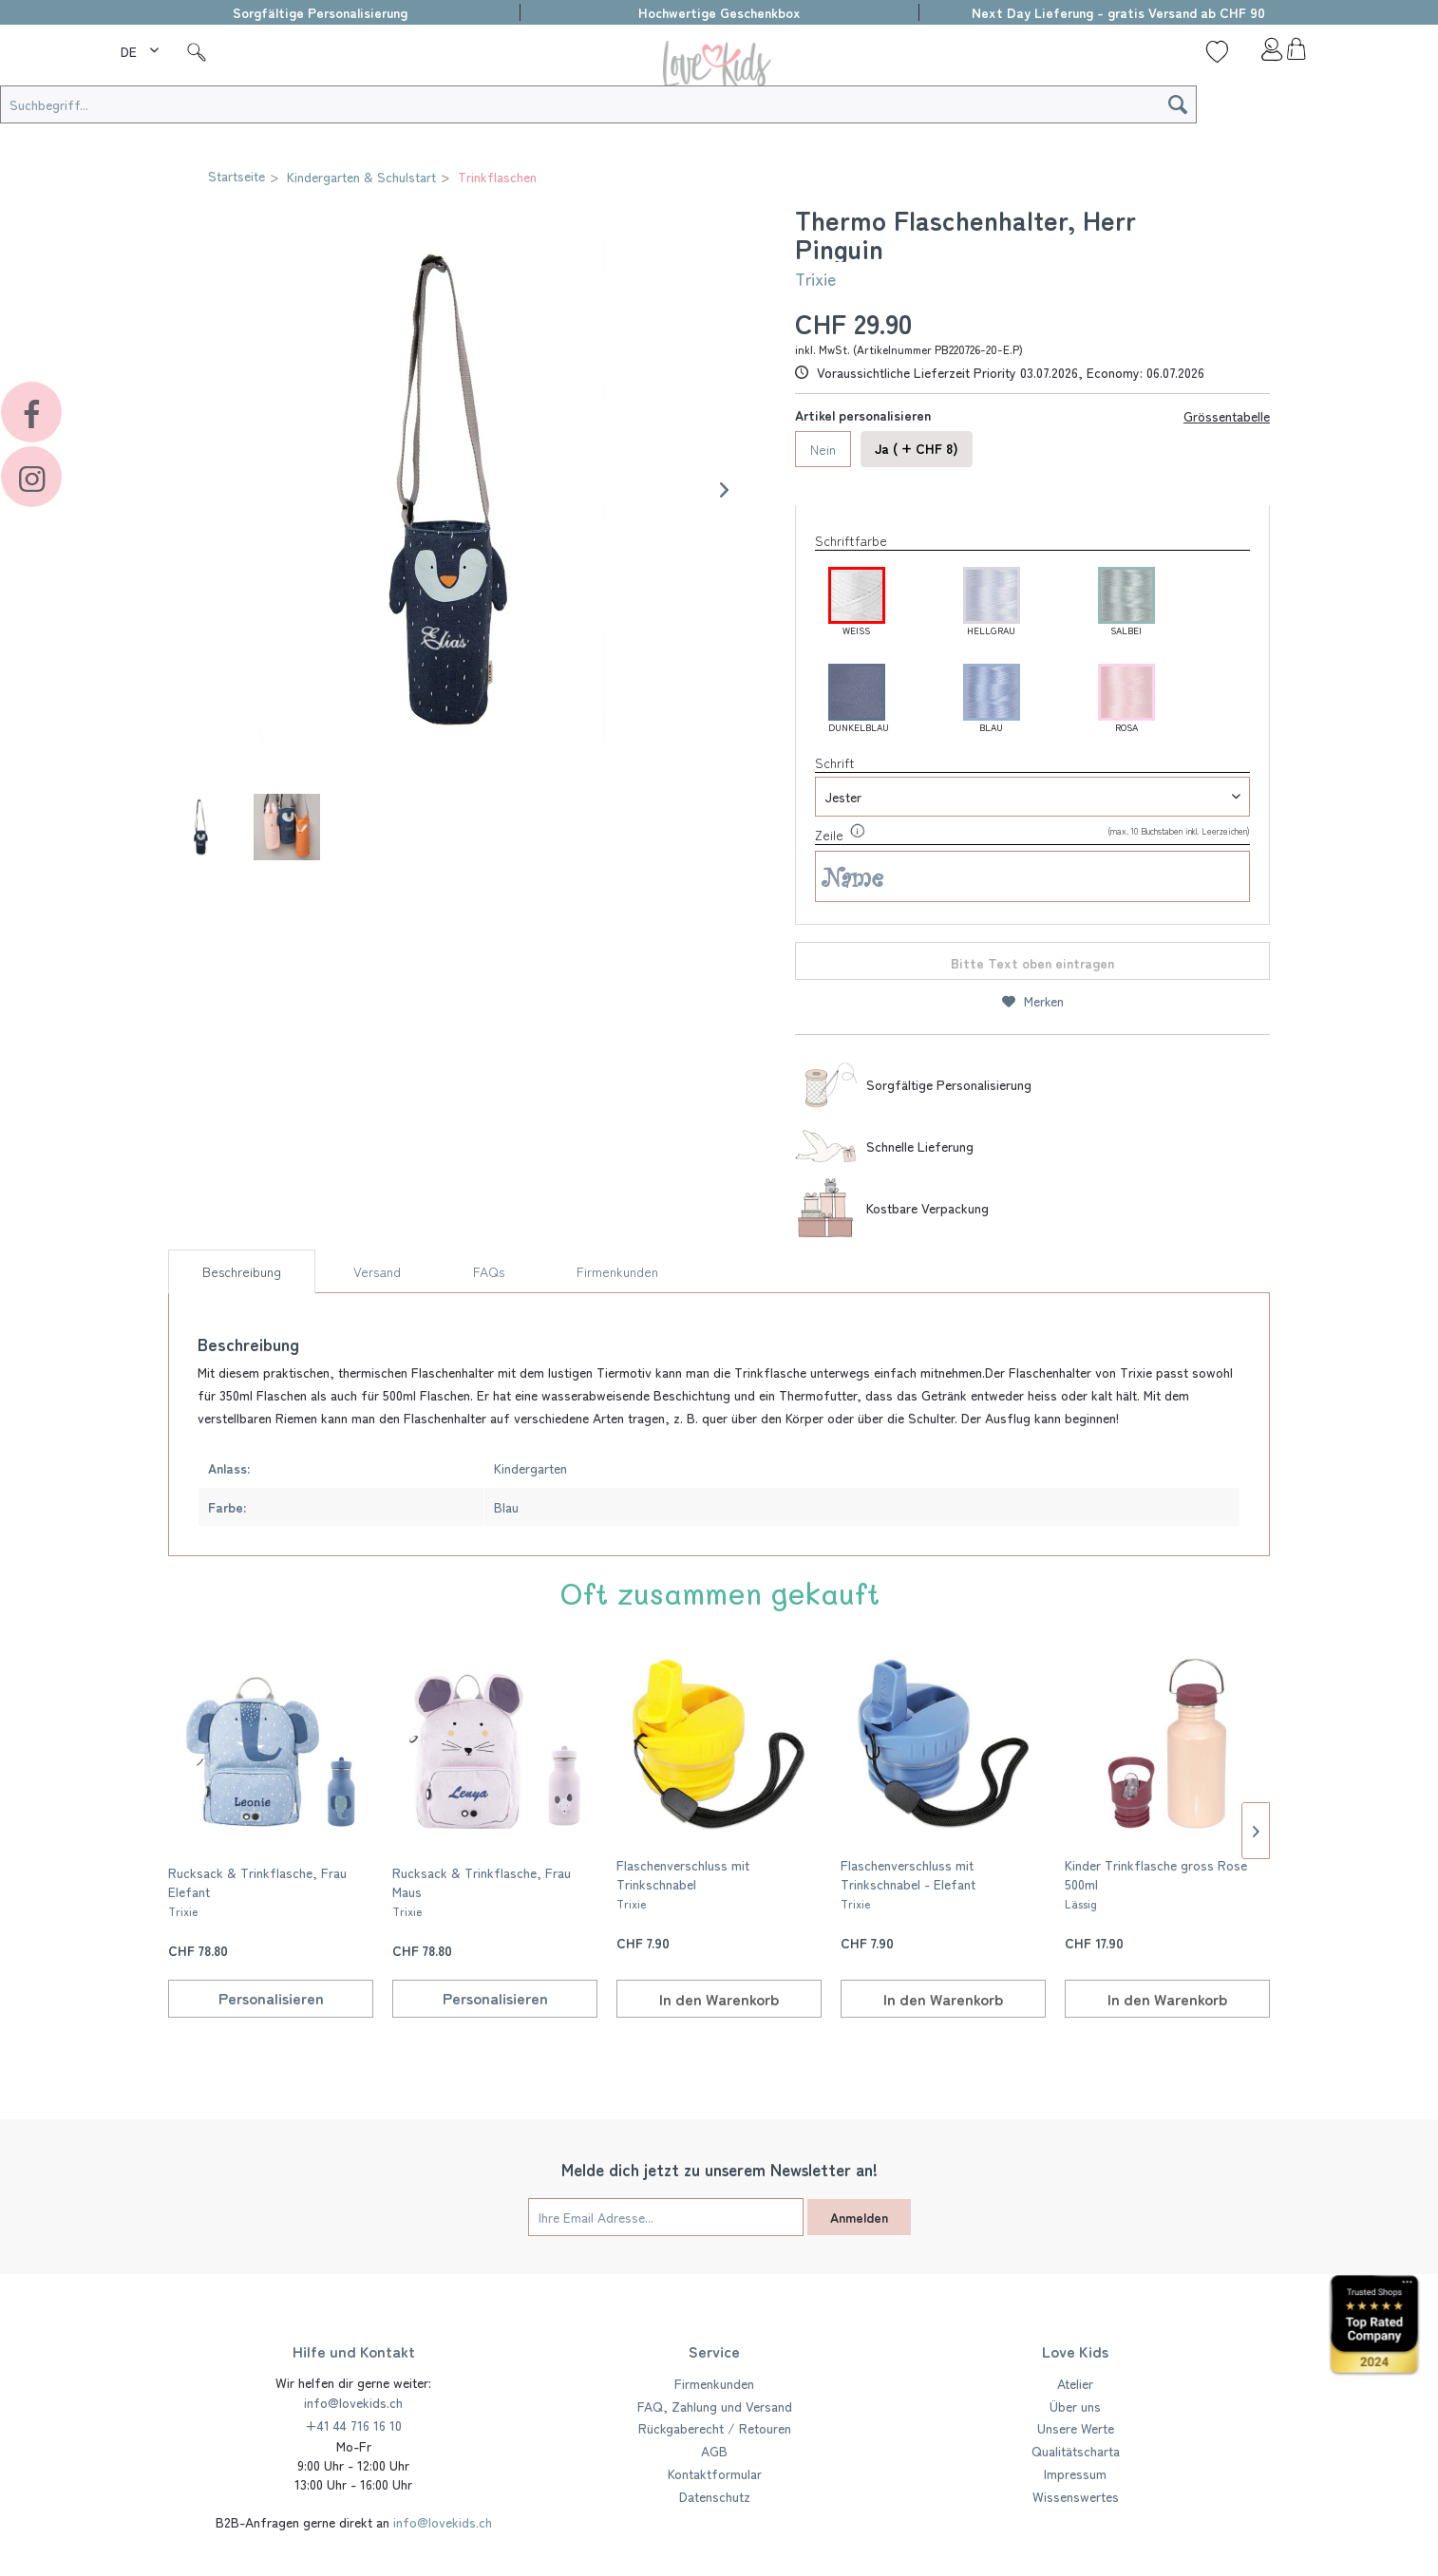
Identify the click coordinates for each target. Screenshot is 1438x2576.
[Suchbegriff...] (598, 104)
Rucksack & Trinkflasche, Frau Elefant (257, 1891)
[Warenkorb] (1296, 54)
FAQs (488, 1271)
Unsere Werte (1075, 2427)
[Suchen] (1178, 104)
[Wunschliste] (1217, 51)
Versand (377, 1271)
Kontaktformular (715, 2473)
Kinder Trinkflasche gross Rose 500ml (1156, 1883)
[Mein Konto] (1256, 54)
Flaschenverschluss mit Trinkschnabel (682, 1883)
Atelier (1075, 2383)
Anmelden (859, 2217)
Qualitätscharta (1075, 2450)
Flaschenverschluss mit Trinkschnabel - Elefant (908, 1883)
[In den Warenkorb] (719, 1999)
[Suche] (197, 51)
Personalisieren (271, 1997)
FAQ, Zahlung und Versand (714, 2406)
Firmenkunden (617, 1271)
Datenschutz (714, 2496)
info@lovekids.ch (353, 2402)
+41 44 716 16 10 (353, 2425)
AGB (714, 2450)
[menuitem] (142, 48)
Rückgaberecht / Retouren (714, 2427)
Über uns (1075, 2406)
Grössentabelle (1226, 415)
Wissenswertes (1075, 2496)
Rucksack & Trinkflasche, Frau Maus (481, 1891)
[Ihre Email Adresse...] (666, 2217)
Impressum (1075, 2473)
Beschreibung (241, 1271)
